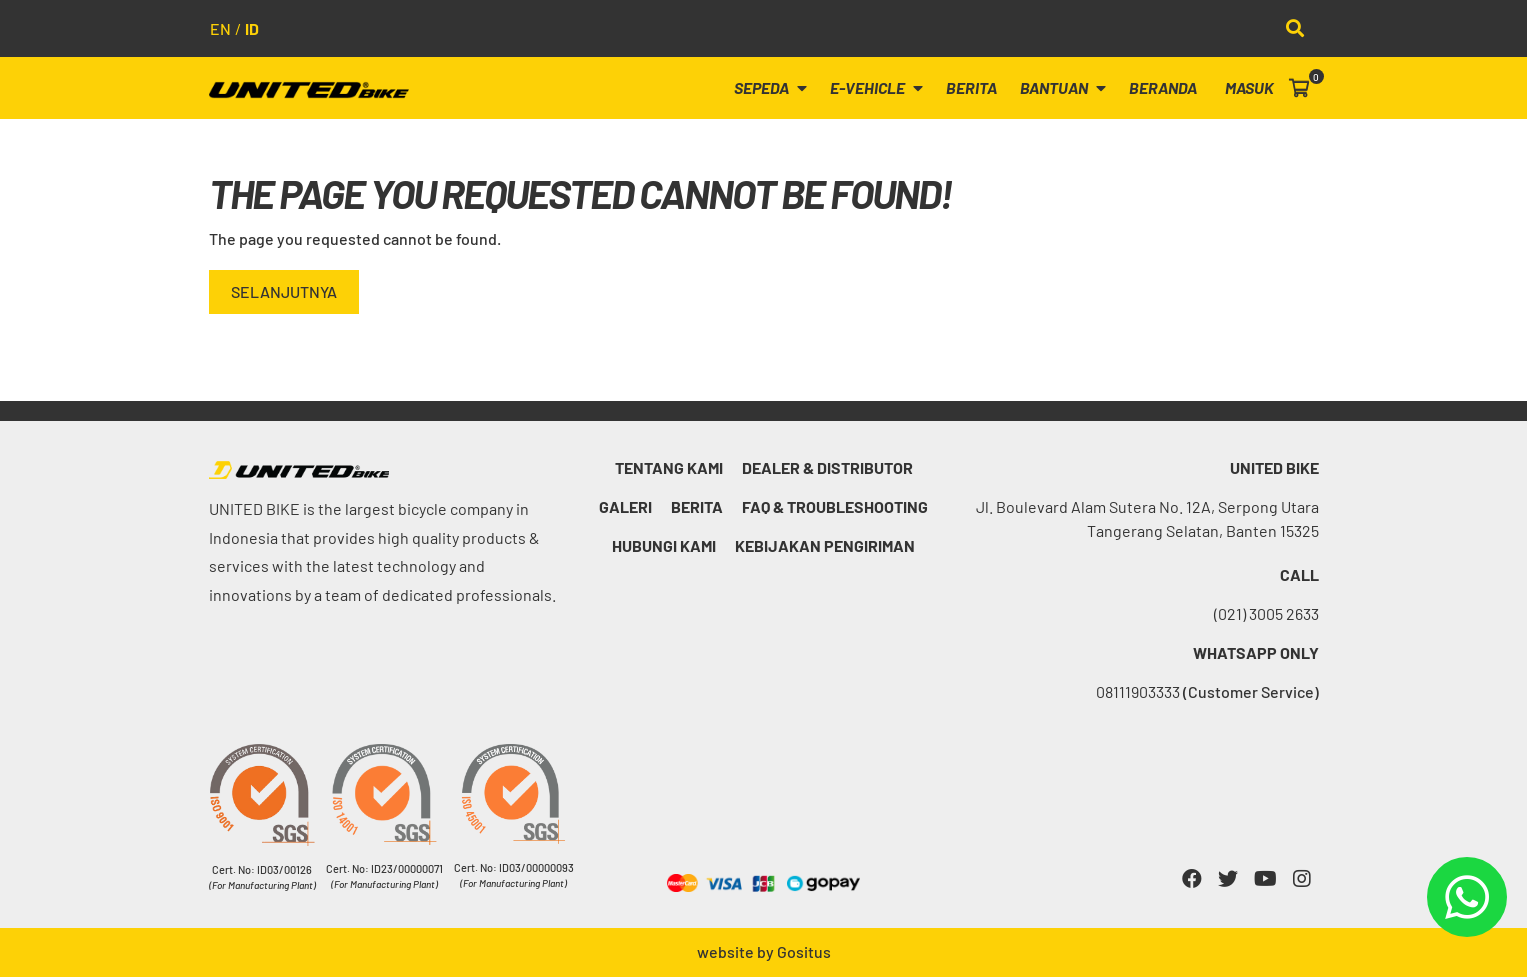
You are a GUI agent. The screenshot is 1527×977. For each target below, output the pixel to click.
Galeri (625, 506)
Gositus (804, 951)
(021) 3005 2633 (1266, 613)
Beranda (1163, 87)
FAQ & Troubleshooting (835, 506)
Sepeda (770, 87)
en (220, 28)
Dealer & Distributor (827, 467)
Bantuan (1063, 87)
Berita (971, 87)
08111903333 (1207, 691)
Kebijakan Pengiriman (825, 545)
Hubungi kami (664, 545)
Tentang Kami (669, 467)
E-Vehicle (876, 87)
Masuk (1249, 87)
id (252, 28)
